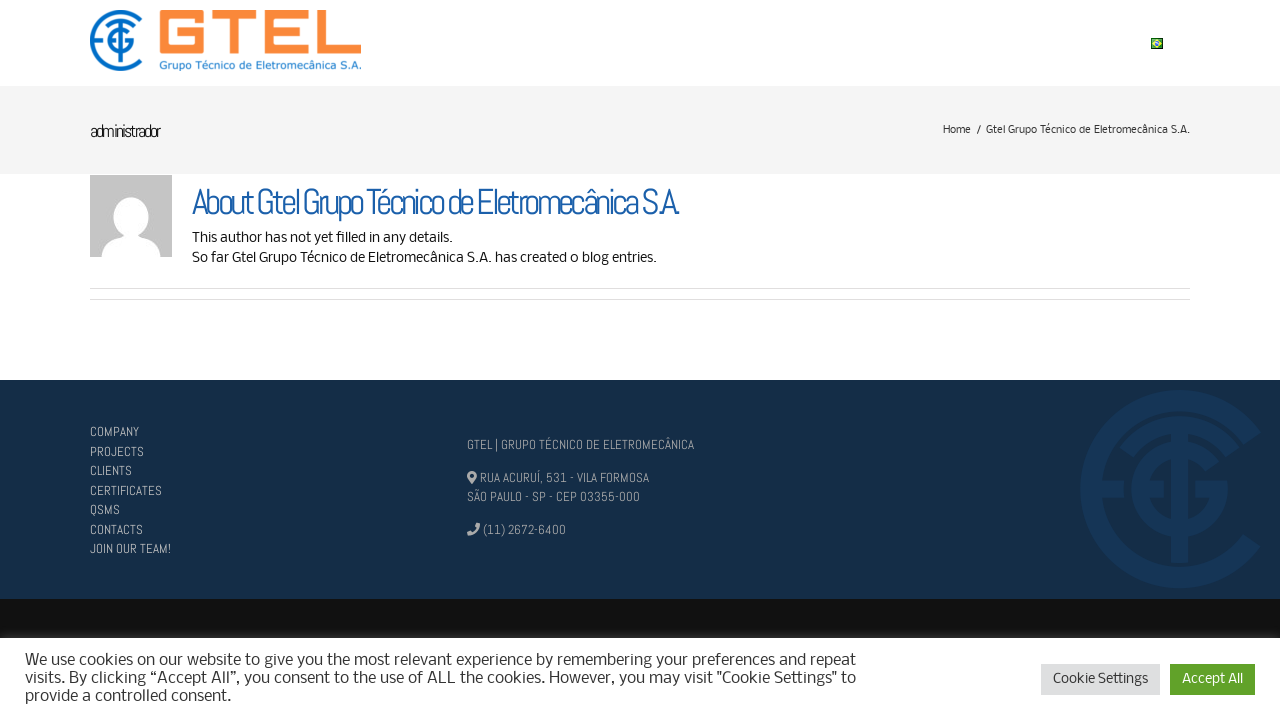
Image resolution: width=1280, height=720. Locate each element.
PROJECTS (117, 451)
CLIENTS (111, 470)
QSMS (105, 509)
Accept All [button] (1212, 679)
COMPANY (114, 431)
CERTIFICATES (126, 490)
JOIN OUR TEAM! (130, 548)
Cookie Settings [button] (1100, 679)
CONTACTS (116, 529)
